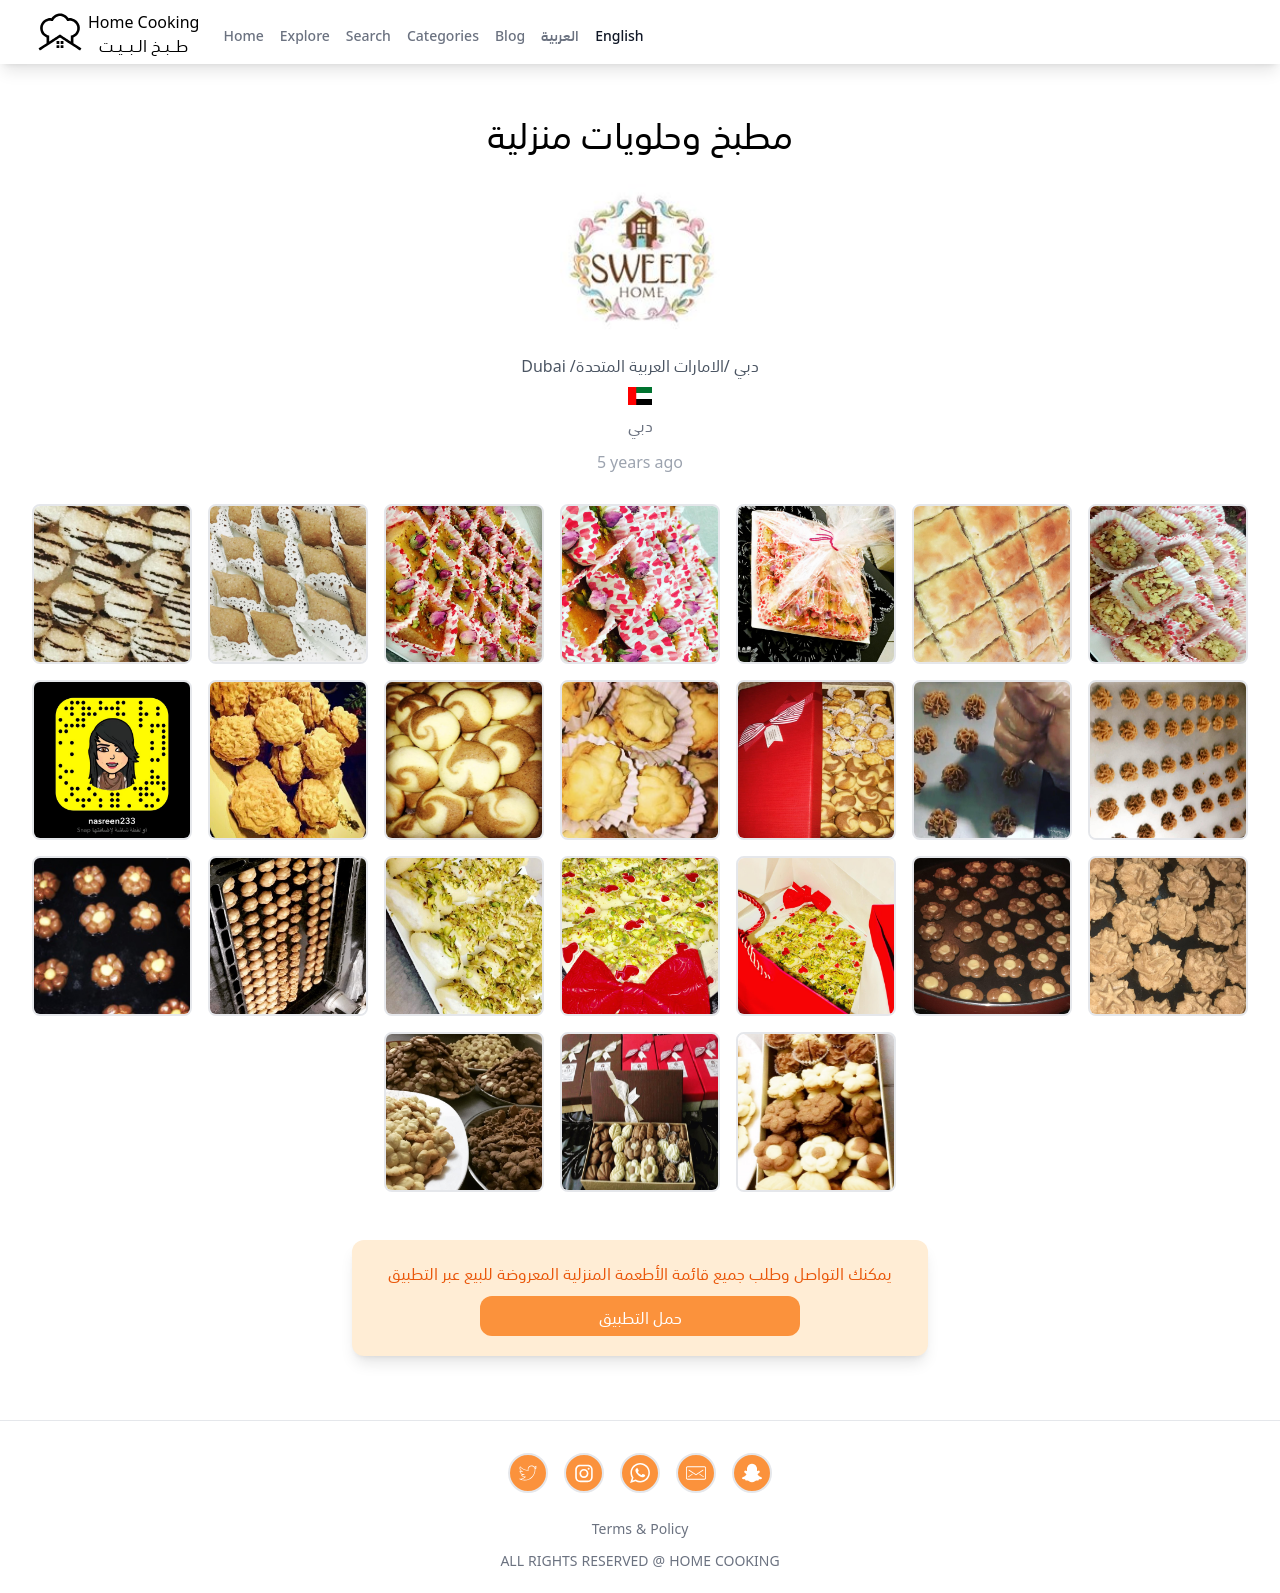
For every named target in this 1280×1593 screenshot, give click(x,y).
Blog (510, 34)
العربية (560, 34)
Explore (305, 34)
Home (243, 34)
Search (368, 34)
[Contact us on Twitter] (528, 1473)
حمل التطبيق (640, 1316)
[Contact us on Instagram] (584, 1473)
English (619, 34)
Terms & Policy (640, 1527)
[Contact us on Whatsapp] (640, 1473)
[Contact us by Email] (696, 1473)
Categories (443, 34)
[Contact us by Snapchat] (752, 1473)
